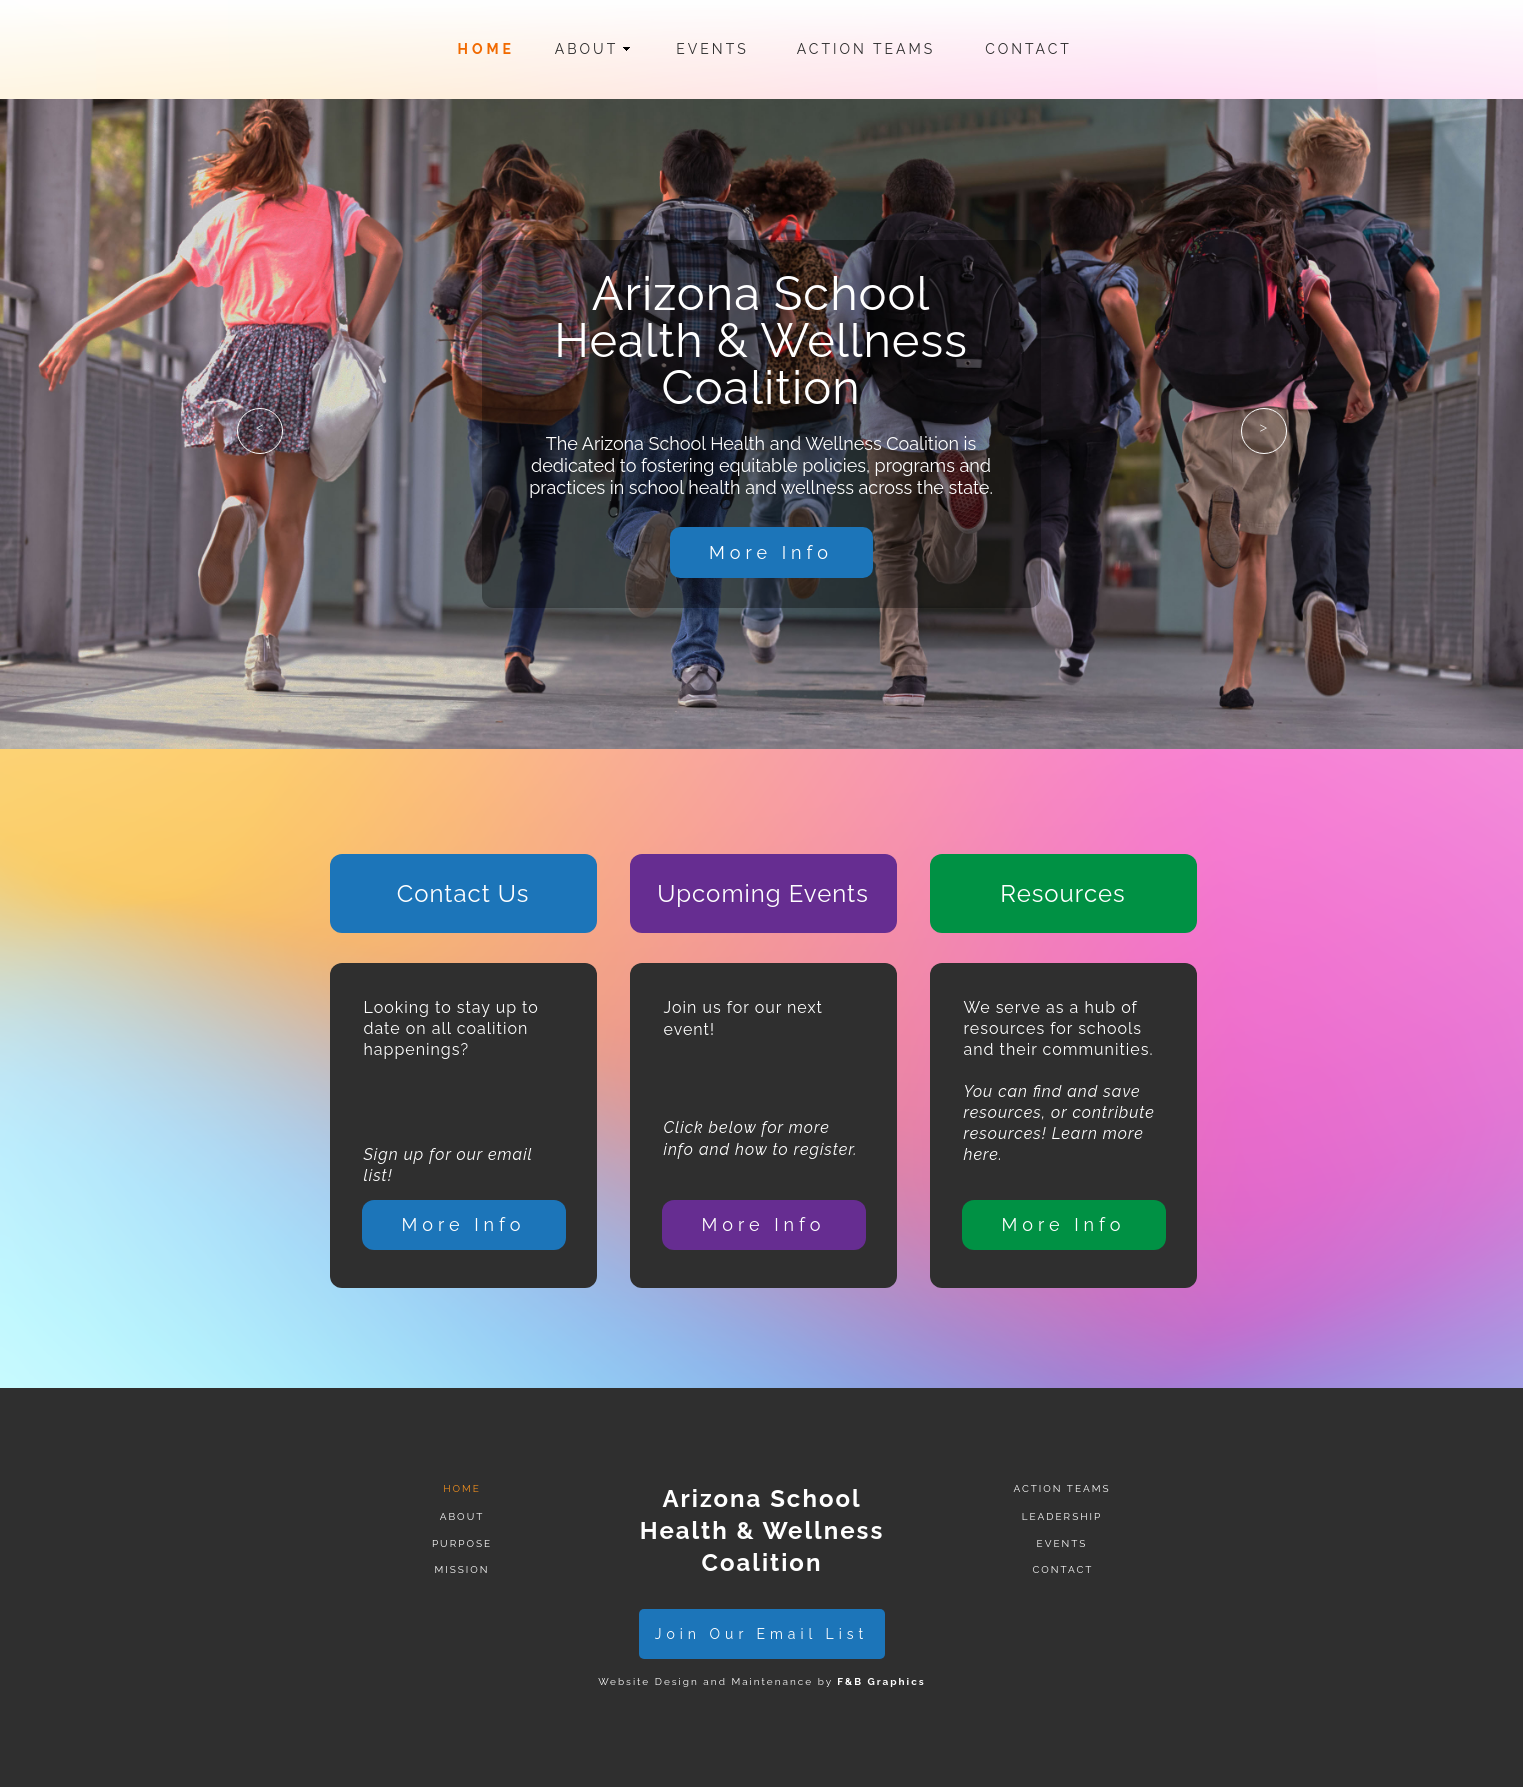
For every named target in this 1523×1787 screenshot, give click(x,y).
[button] (260, 431)
